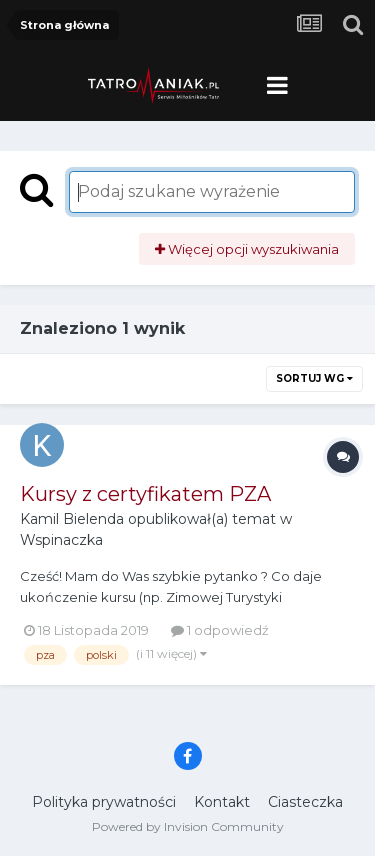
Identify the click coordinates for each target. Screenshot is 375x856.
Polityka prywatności (104, 802)
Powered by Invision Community (188, 826)
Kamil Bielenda (72, 519)
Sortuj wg (314, 378)
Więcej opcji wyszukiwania (247, 249)
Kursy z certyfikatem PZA (145, 494)
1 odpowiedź (220, 630)
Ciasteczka (305, 802)
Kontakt (222, 802)
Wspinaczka (61, 540)
